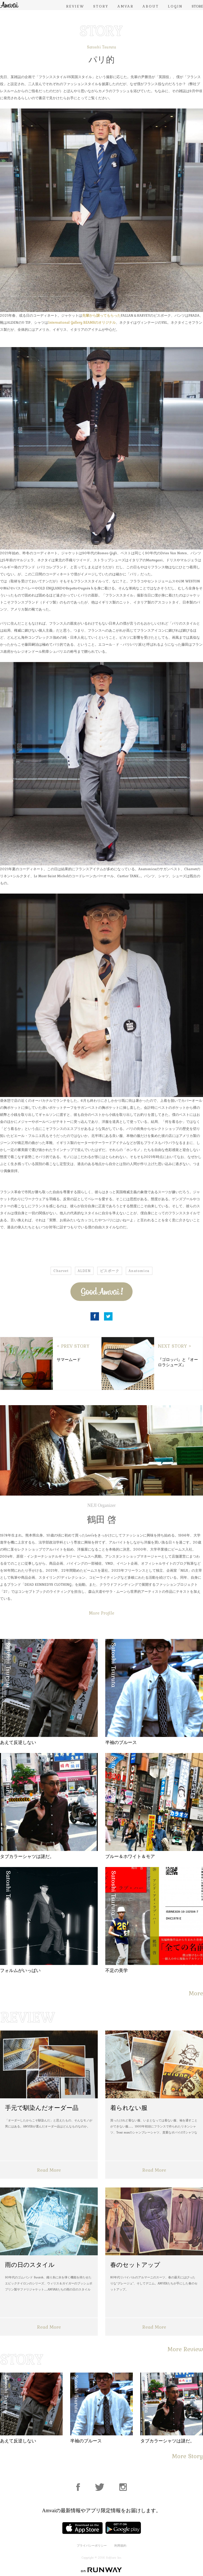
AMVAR (126, 6)
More (196, 1993)
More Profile (101, 1613)
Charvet (60, 1270)
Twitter (108, 1316)
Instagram (123, 2487)
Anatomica (139, 1270)
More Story (187, 2456)
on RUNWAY (101, 2569)
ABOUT (151, 6)
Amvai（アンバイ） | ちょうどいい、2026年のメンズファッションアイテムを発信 (9, 5)
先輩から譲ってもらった (101, 315)
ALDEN (84, 1270)
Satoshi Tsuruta (101, 47)
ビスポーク (109, 1270)
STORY (101, 6)
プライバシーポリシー (92, 2545)
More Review (185, 2349)
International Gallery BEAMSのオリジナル (82, 322)
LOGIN (175, 6)
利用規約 (120, 2545)
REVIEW (75, 6)
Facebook (94, 1316)
